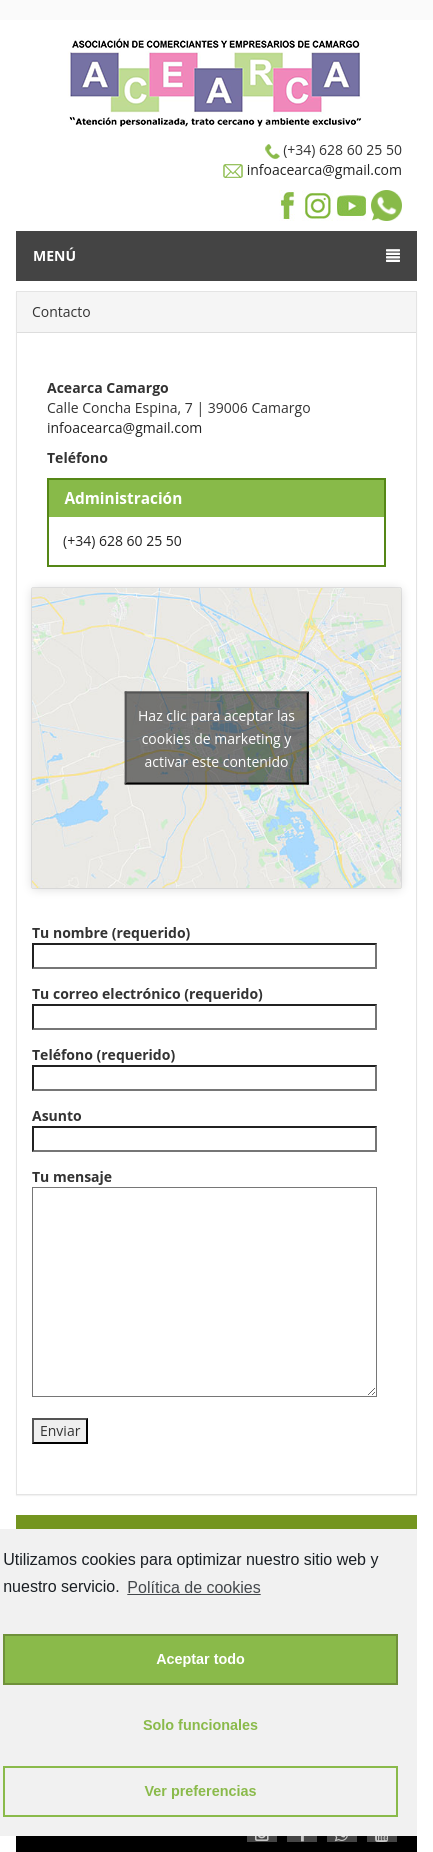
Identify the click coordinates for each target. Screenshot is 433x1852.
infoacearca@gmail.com (322, 169)
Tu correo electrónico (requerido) (204, 1005)
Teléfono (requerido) (204, 1066)
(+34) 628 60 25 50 (122, 540)
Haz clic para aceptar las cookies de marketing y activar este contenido (216, 738)
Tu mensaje (204, 1282)
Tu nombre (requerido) (204, 944)
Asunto (204, 1127)
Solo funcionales (200, 1725)
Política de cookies (193, 1587)
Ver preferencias (201, 1791)
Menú (216, 255)
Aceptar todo (200, 1659)
